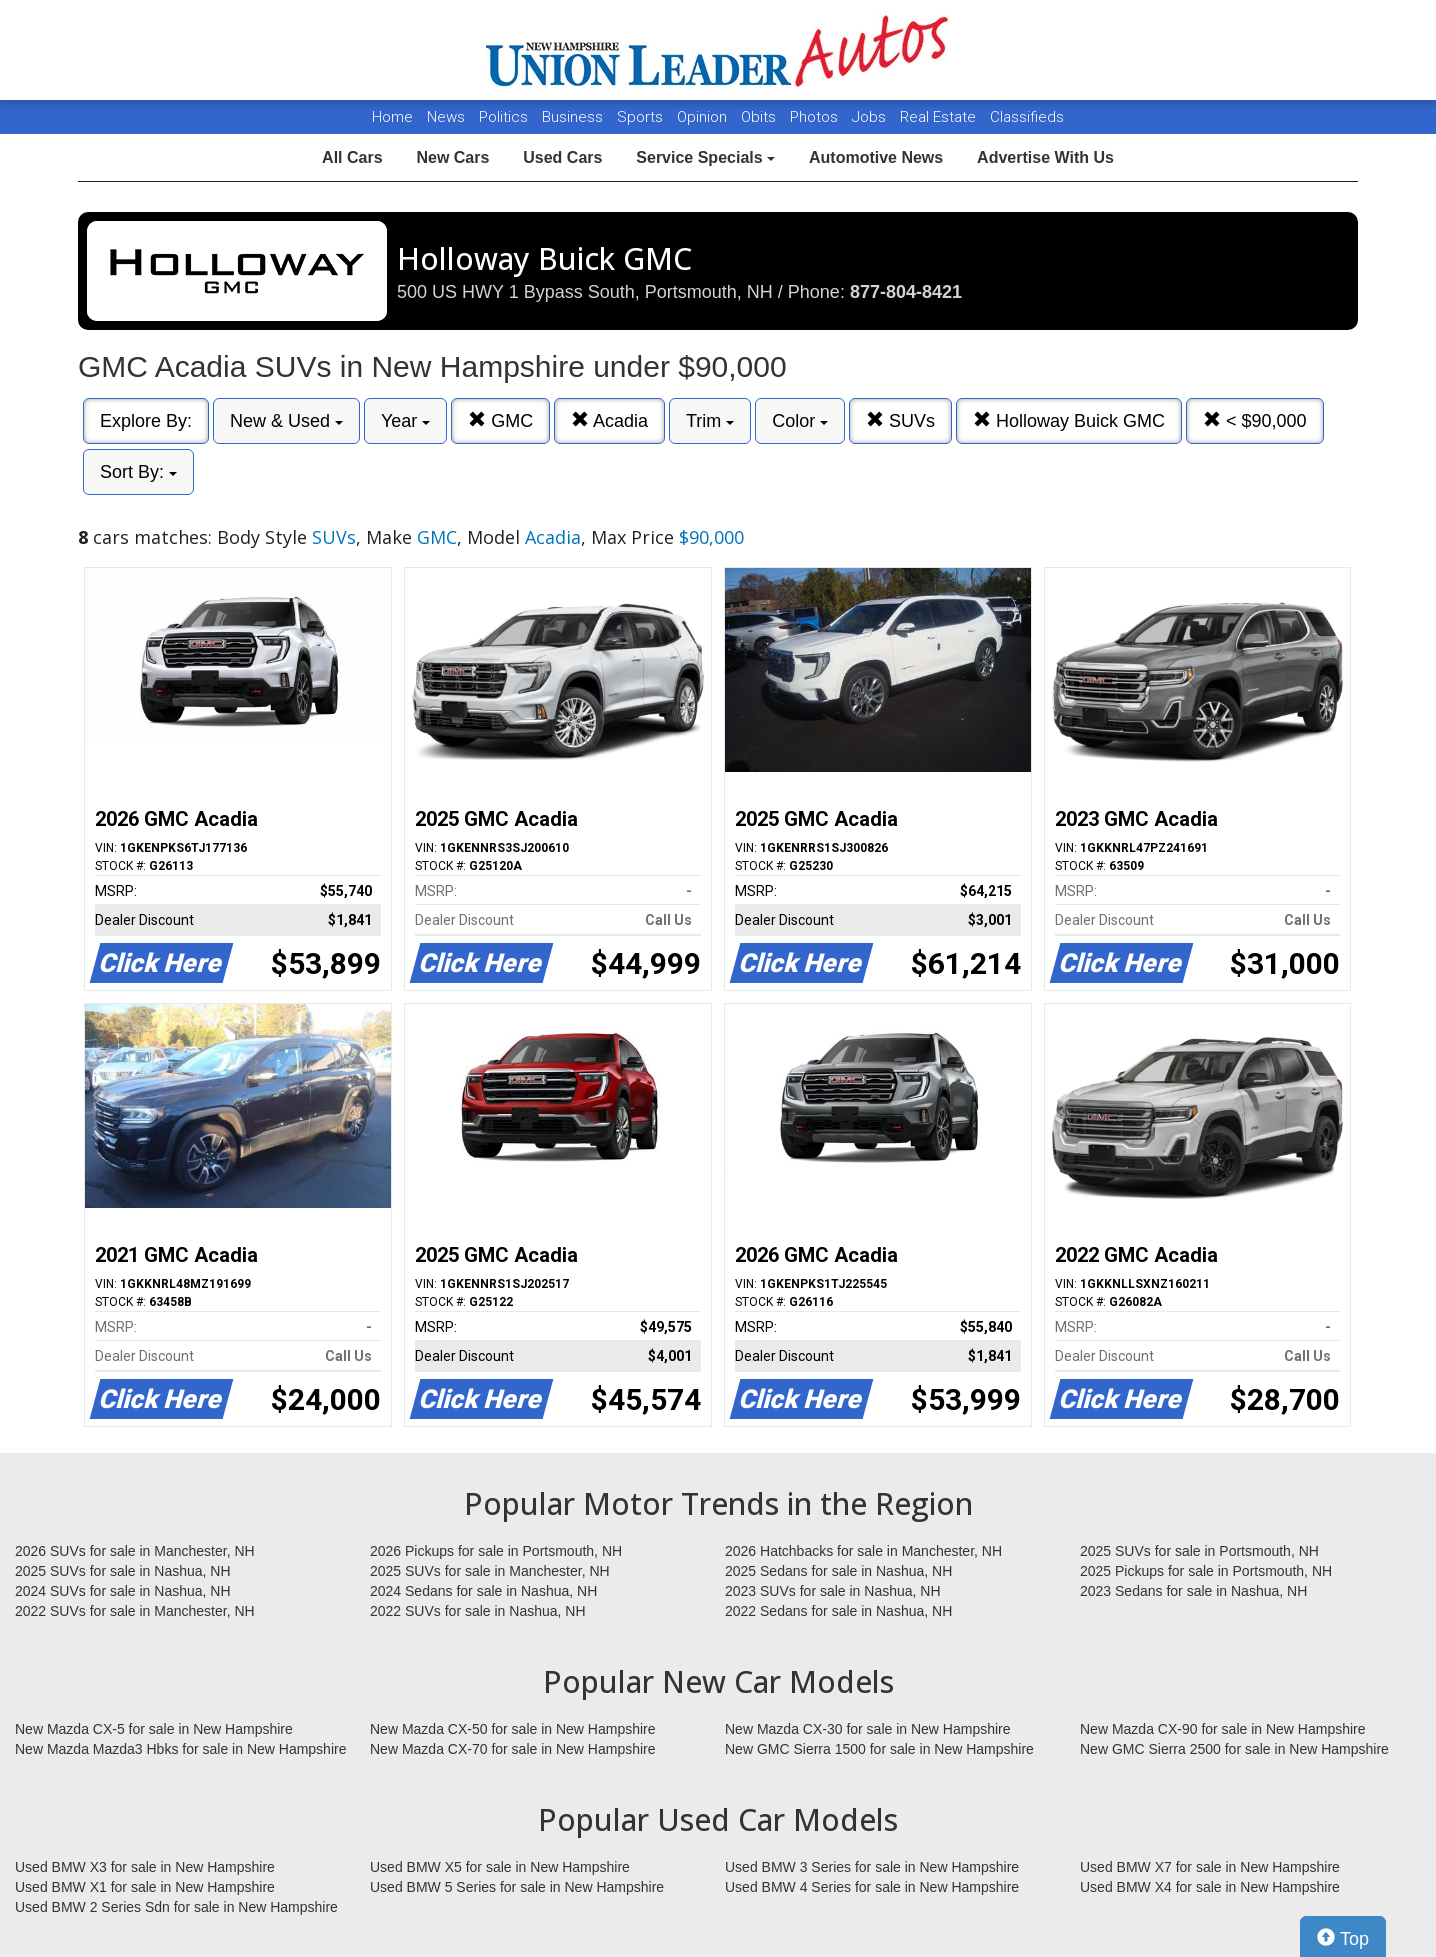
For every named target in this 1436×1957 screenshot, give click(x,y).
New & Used (286, 421)
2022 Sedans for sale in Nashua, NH (838, 1611)
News (446, 117)
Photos (816, 117)
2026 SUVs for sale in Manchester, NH (135, 1551)
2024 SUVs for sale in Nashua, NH (123, 1591)
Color (800, 421)
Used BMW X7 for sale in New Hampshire (1210, 1867)
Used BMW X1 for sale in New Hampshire (145, 1887)
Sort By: (138, 472)
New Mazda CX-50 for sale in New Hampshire (513, 1729)
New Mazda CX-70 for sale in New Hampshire (513, 1749)
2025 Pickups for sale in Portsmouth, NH (1206, 1571)
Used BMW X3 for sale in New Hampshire (145, 1867)
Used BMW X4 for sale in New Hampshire (1210, 1887)
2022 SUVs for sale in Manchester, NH (135, 1611)
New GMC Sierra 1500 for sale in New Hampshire (879, 1749)
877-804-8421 (906, 292)
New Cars (452, 157)
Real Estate (940, 117)
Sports (642, 117)
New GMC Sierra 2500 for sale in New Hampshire (1234, 1749)
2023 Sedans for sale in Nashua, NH (1193, 1591)
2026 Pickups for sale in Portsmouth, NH (496, 1551)
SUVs (900, 420)
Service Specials (705, 157)
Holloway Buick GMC (1069, 420)
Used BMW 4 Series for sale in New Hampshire (872, 1887)
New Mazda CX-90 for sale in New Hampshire (1223, 1729)
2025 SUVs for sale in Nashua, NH (123, 1571)
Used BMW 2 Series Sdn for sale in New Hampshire (176, 1907)
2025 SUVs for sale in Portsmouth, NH (1199, 1551)
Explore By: (146, 421)
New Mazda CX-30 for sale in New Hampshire (868, 1729)
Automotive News (876, 157)
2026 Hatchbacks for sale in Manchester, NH (863, 1551)
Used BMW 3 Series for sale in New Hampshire (872, 1867)
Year (405, 421)
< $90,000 (1255, 420)
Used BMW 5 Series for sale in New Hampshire (517, 1887)
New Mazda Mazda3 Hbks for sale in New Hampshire (180, 1749)
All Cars (352, 157)
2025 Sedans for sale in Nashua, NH (838, 1571)
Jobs (871, 117)
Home (392, 117)
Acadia (609, 420)
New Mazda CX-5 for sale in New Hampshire (154, 1729)
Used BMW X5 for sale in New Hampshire (500, 1867)
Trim (710, 421)
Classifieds (1027, 117)
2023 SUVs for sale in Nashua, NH (833, 1591)
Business (574, 117)
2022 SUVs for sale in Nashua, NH (478, 1611)
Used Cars (562, 157)
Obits (760, 117)
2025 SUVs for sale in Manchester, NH (490, 1571)
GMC (500, 420)
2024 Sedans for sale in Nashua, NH (483, 1591)
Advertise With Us (1045, 157)
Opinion (704, 117)
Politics (503, 117)
